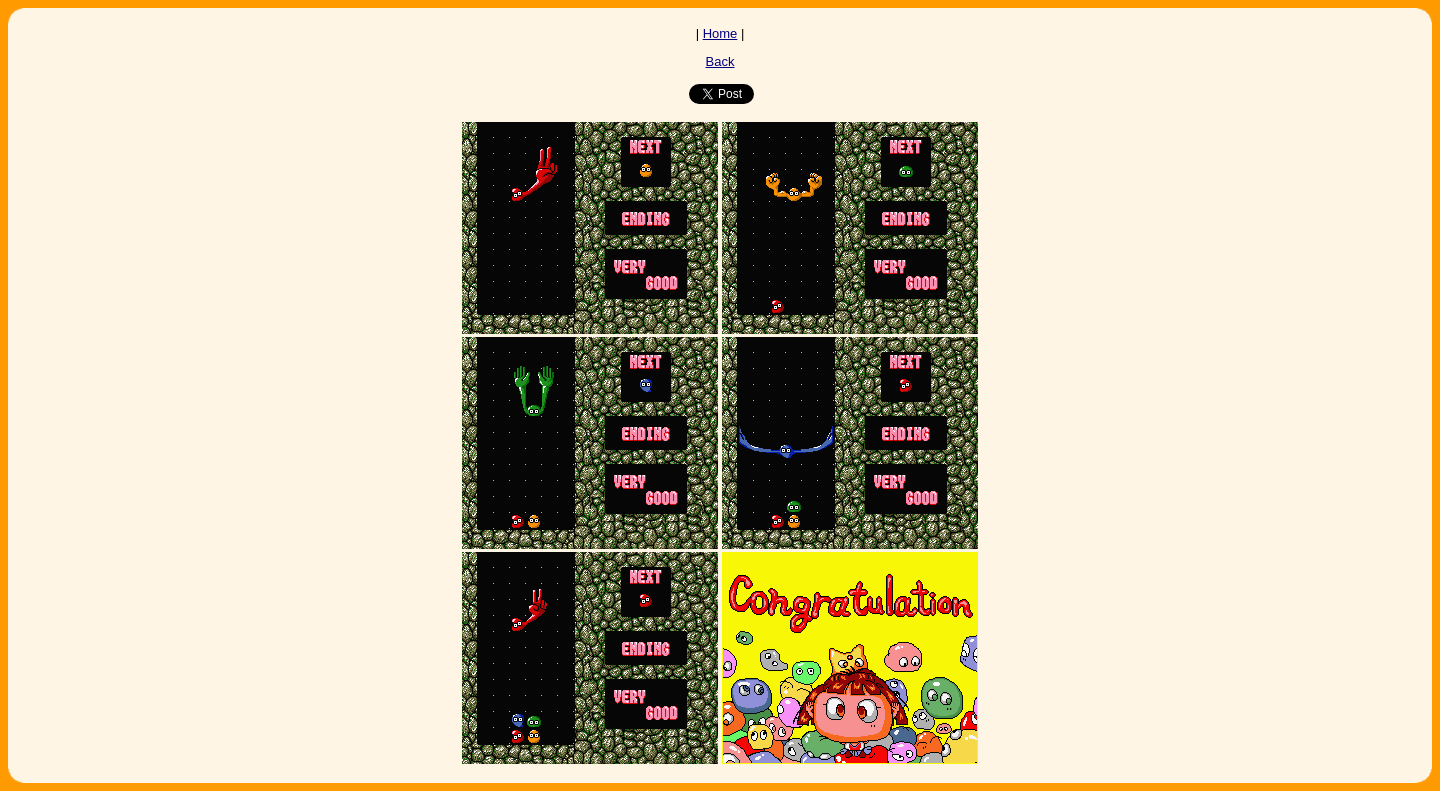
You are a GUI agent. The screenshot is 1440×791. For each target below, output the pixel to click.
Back (720, 61)
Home (720, 33)
